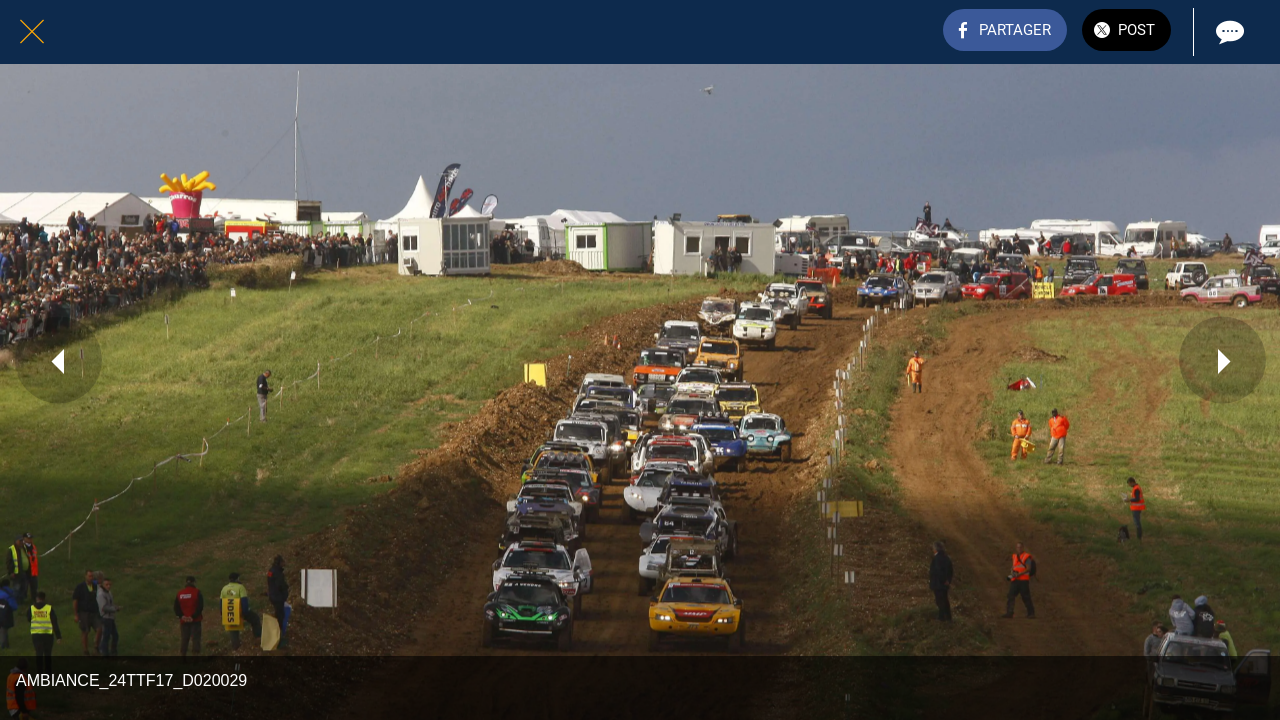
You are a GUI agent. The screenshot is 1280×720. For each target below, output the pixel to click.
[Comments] (1228, 32)
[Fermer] (32, 32)
